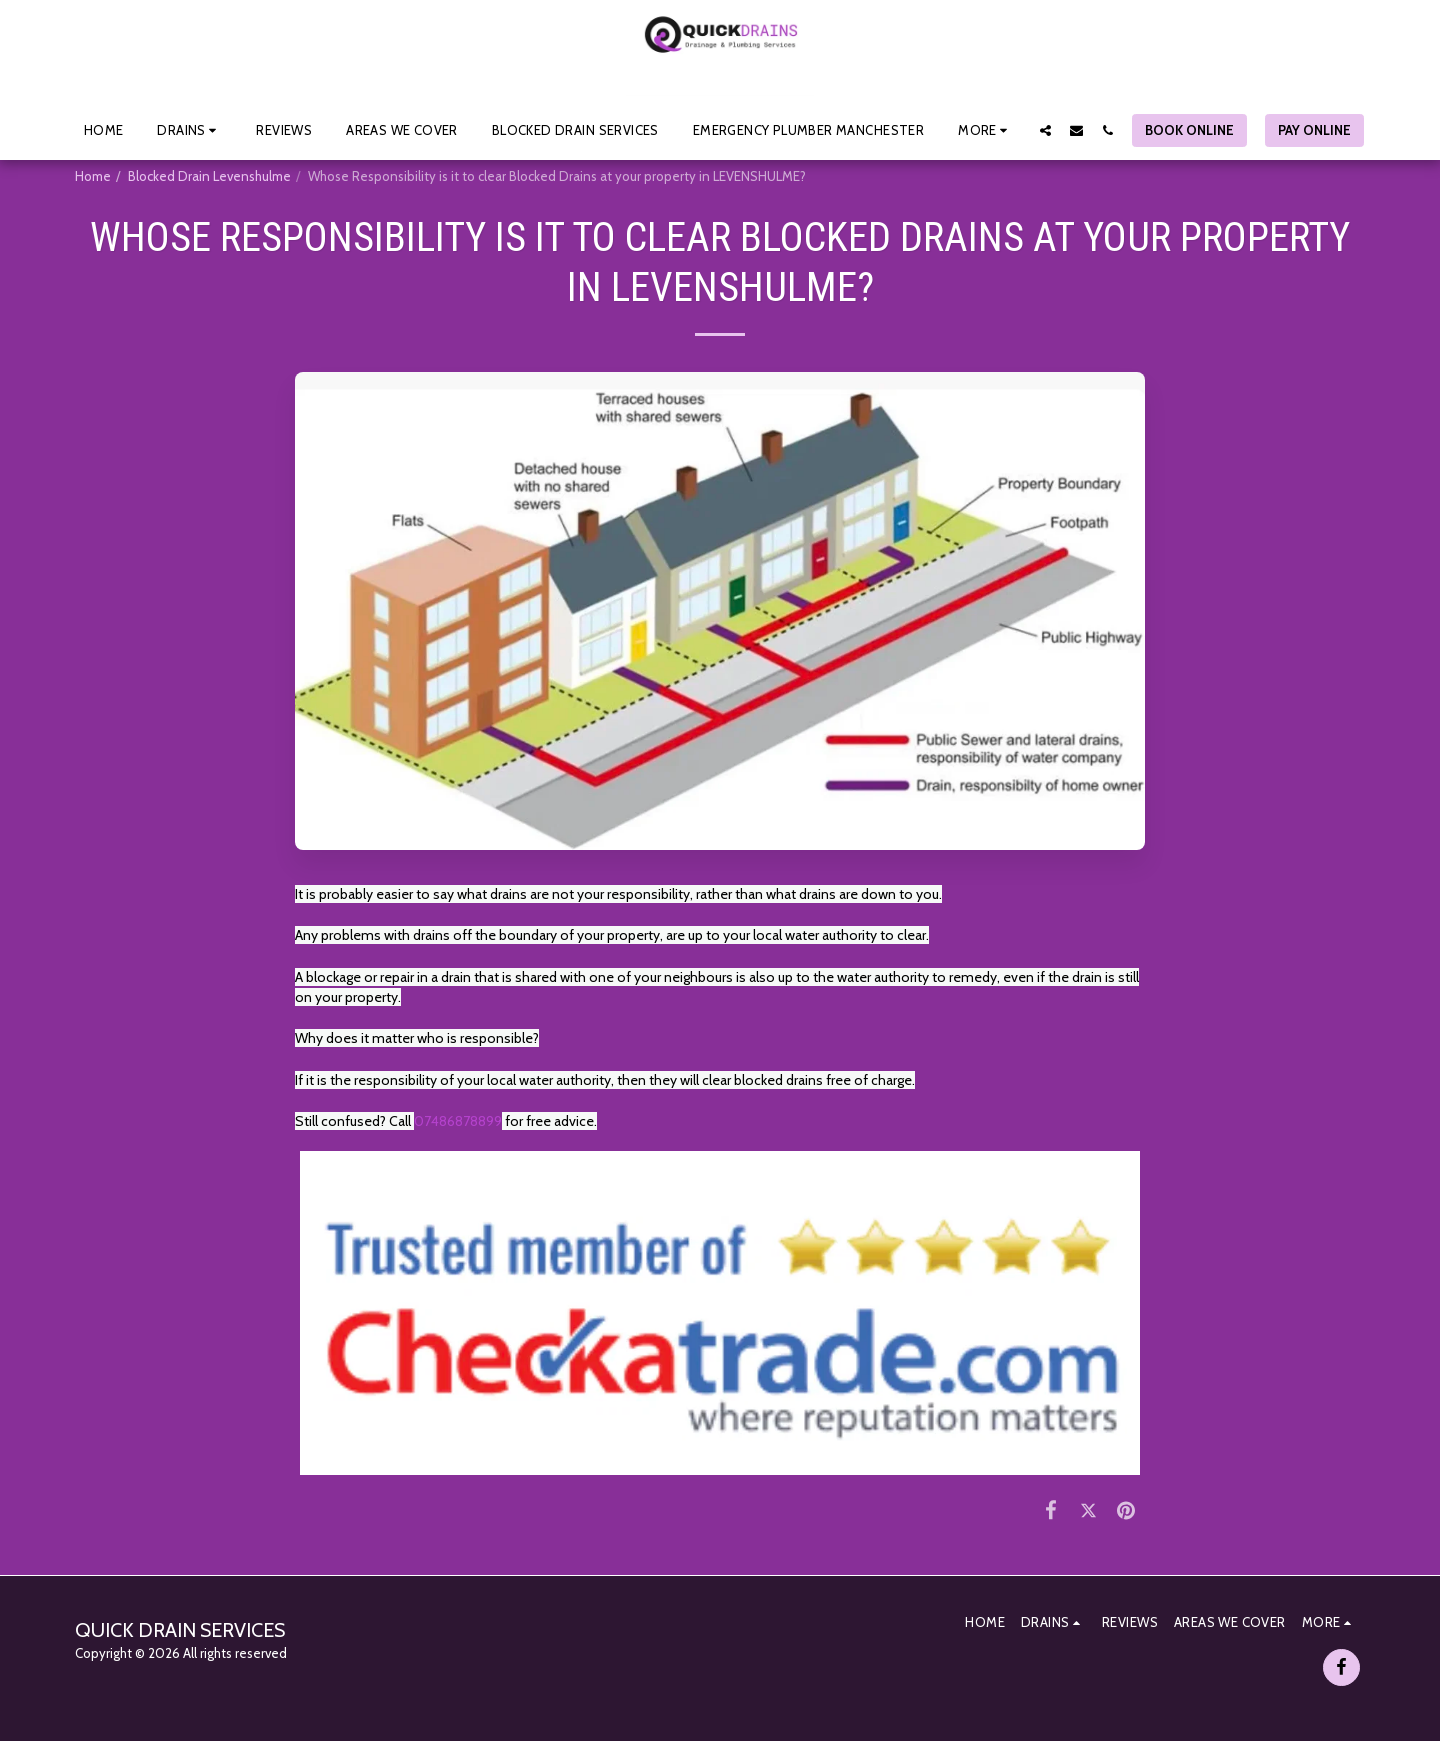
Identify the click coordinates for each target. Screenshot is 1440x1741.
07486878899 (458, 1121)
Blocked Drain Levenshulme (209, 176)
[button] (189, 130)
